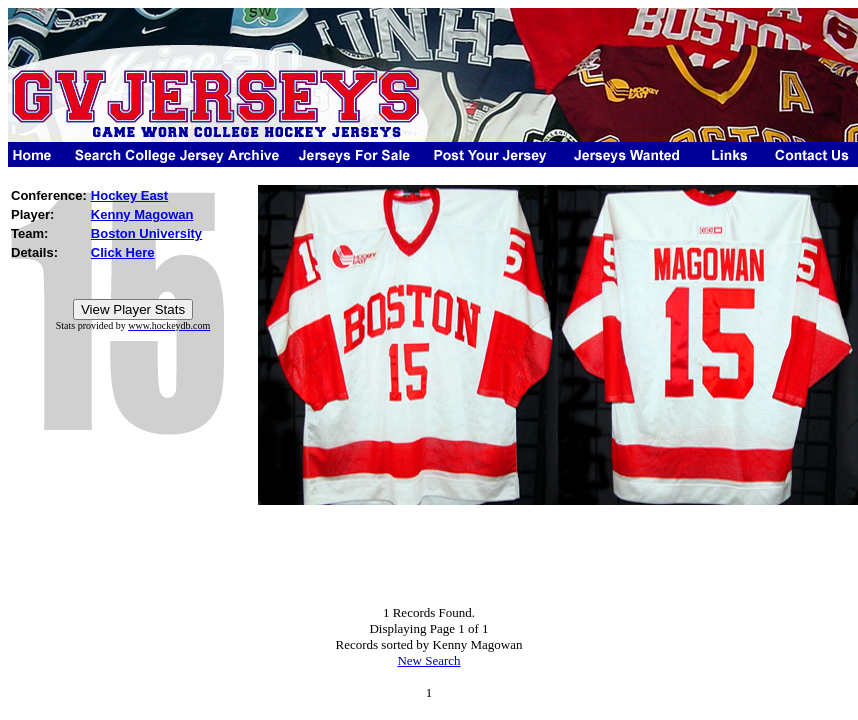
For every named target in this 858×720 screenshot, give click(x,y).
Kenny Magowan (142, 214)
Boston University (146, 233)
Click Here (123, 252)
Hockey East (129, 195)
